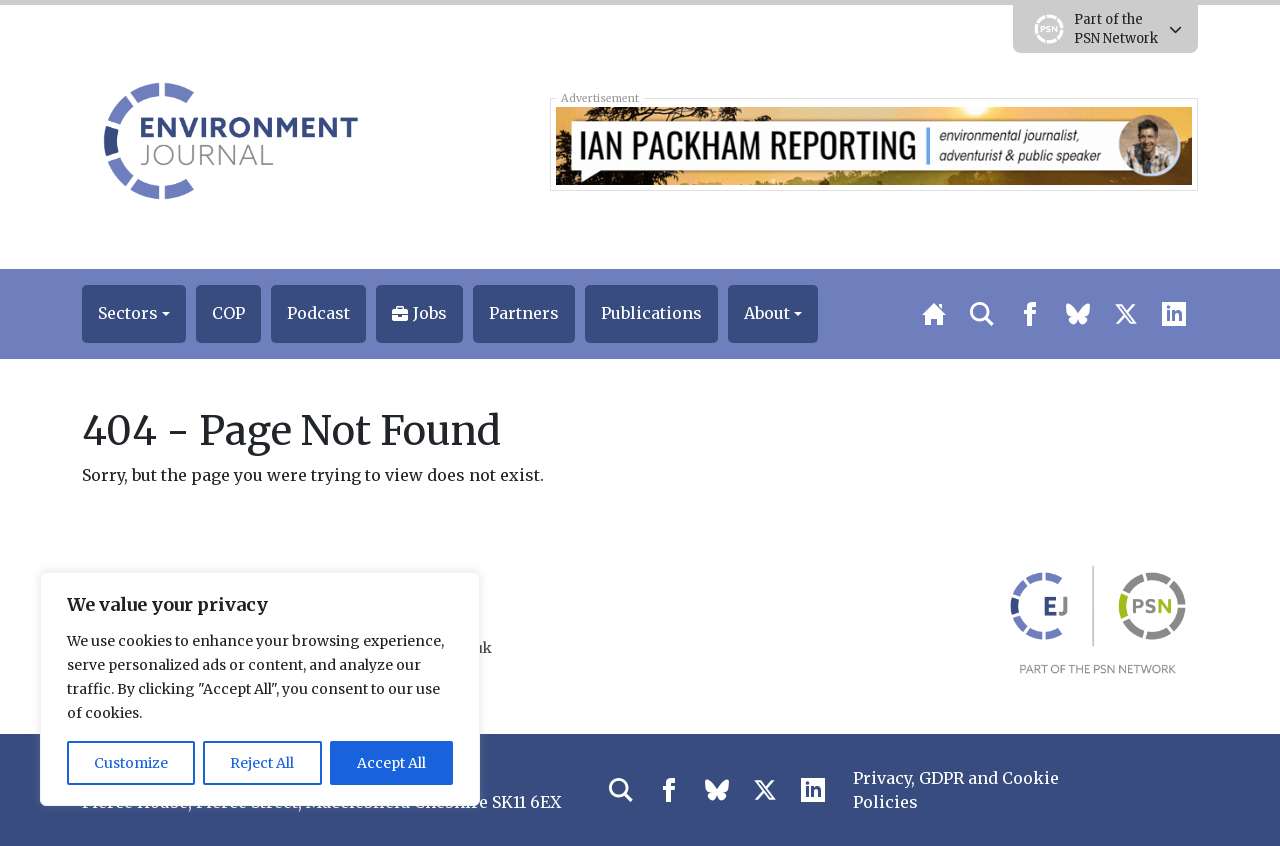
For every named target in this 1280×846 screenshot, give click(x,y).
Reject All (262, 763)
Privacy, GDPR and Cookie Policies (956, 790)
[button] (134, 314)
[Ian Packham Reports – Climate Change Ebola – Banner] (873, 144)
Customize (131, 763)
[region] (260, 689)
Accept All (391, 763)
